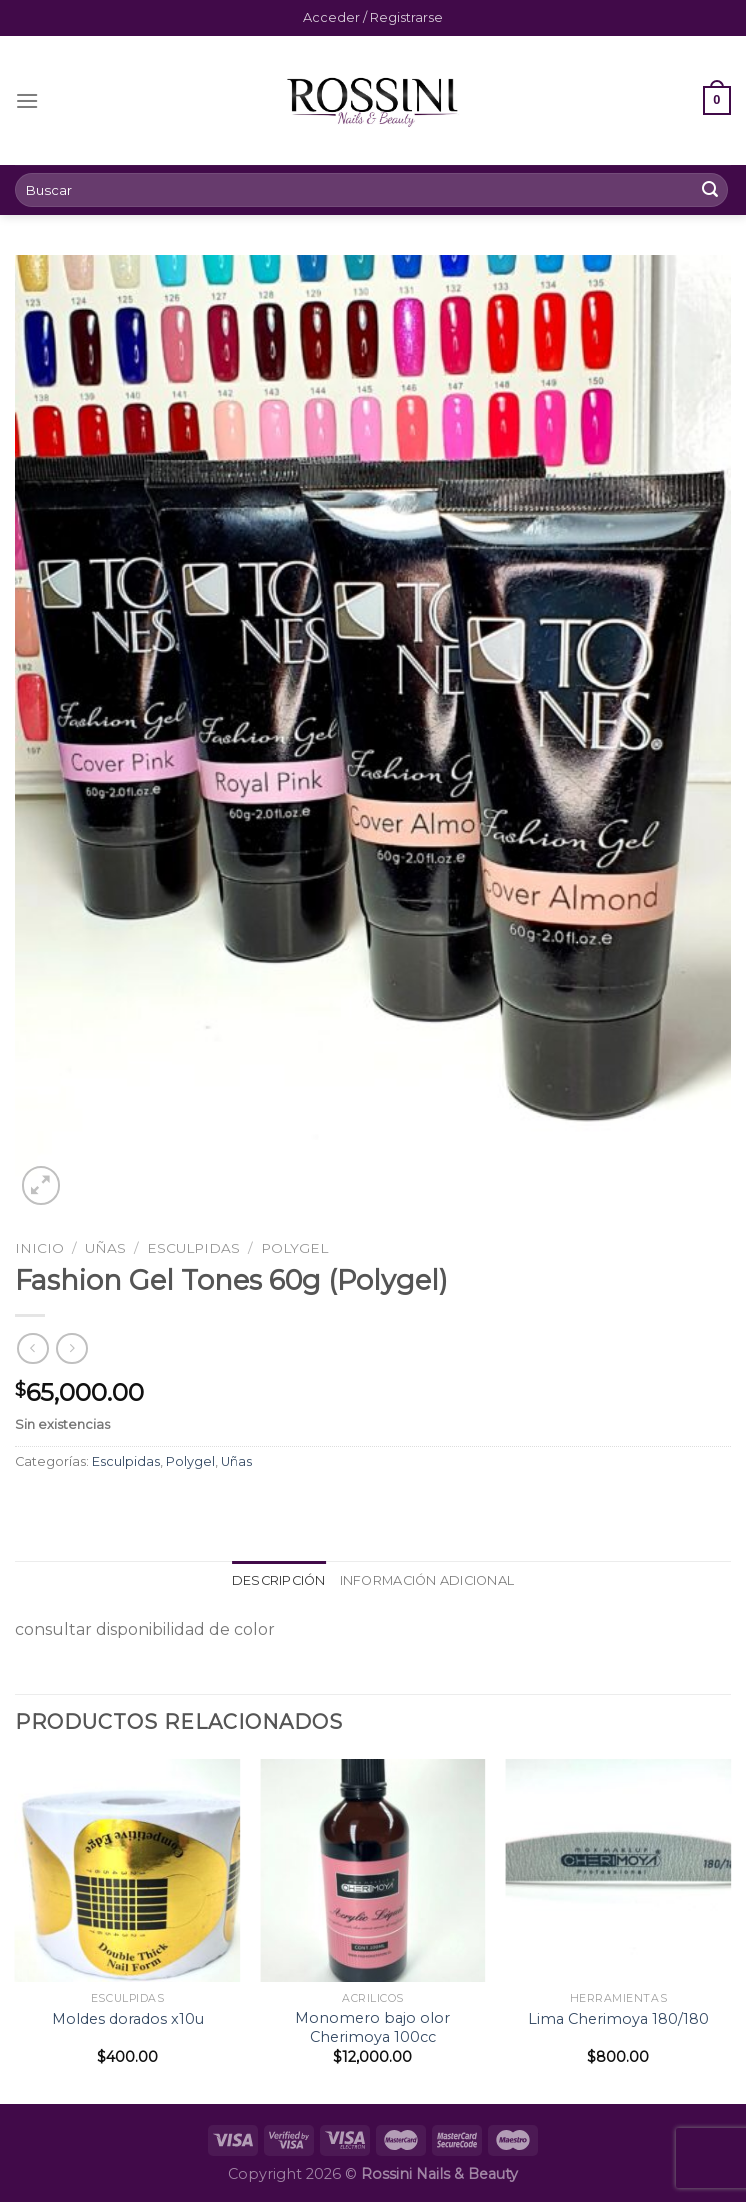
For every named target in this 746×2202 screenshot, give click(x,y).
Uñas (105, 1248)
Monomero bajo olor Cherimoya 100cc (372, 2027)
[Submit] (710, 190)
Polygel (294, 1248)
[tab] (279, 1581)
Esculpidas (193, 1248)
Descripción (279, 1580)
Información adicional (427, 1580)
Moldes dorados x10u (128, 2019)
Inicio (39, 1248)
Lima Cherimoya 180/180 (618, 2019)
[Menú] (27, 100)
